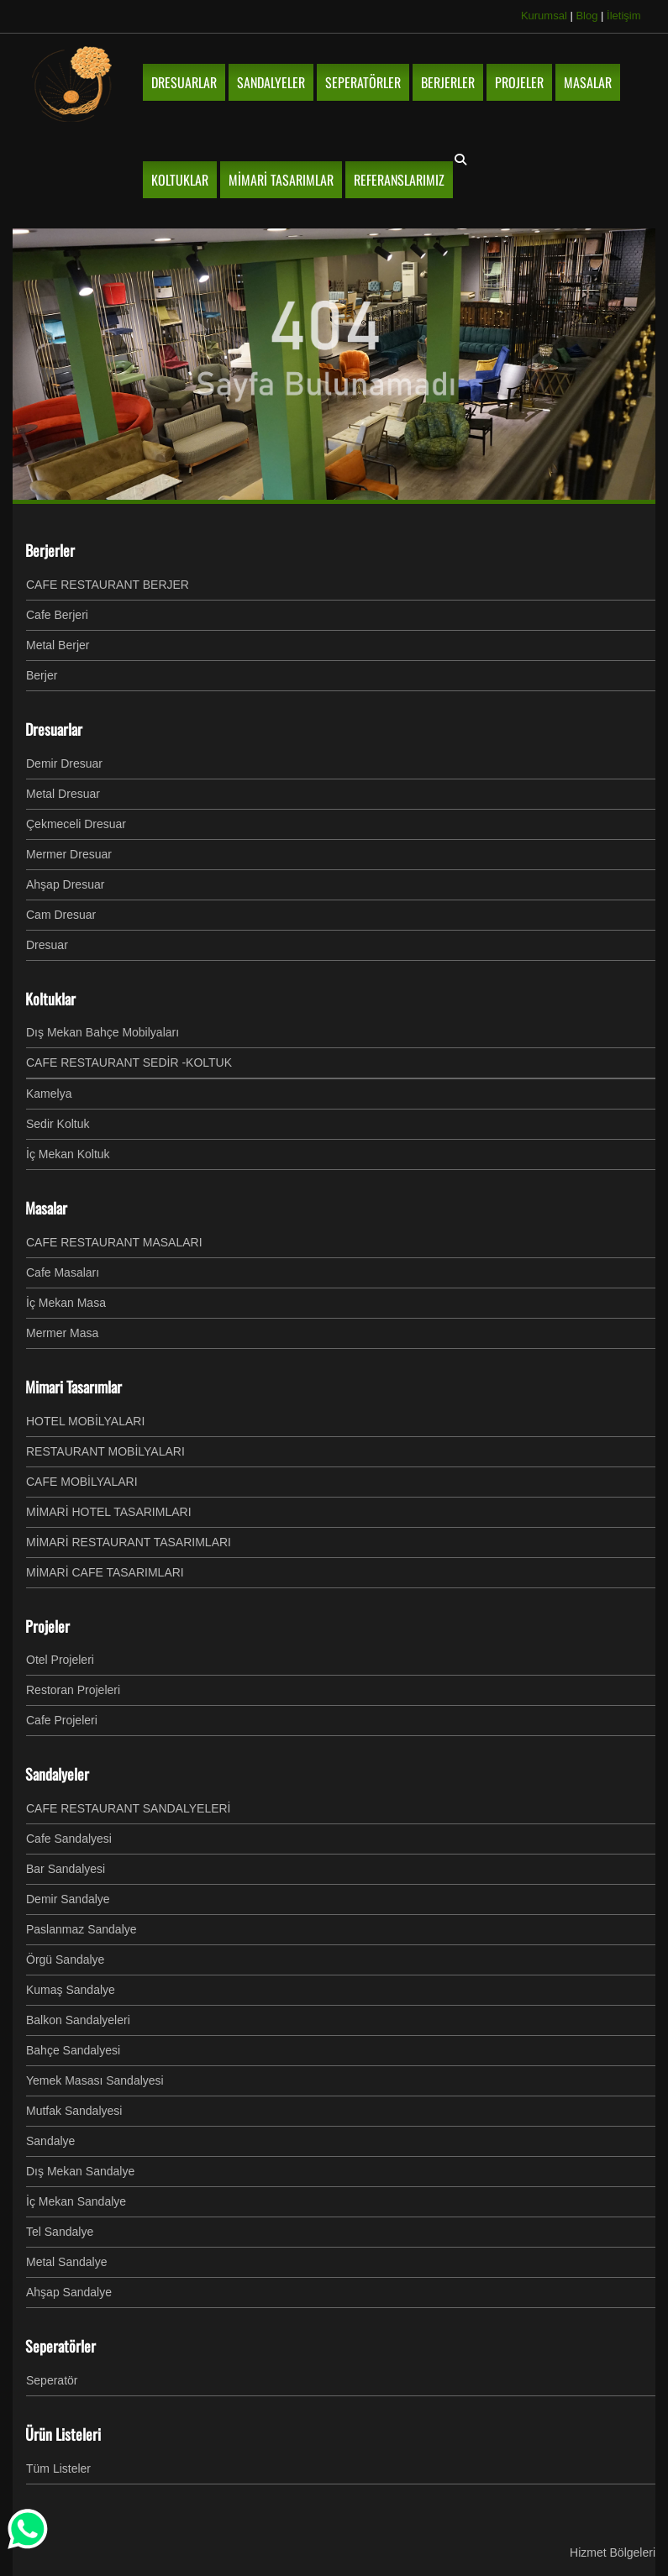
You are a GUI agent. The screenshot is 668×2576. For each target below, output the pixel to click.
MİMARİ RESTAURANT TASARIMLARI (128, 1542)
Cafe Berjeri (57, 615)
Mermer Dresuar (69, 854)
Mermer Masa (62, 1333)
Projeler (47, 1626)
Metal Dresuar (63, 793)
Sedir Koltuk (57, 1124)
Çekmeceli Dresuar (76, 824)
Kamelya (48, 1093)
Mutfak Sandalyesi (74, 2110)
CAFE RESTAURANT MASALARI (114, 1242)
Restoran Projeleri (73, 1690)
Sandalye (50, 2141)
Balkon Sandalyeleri (78, 2020)
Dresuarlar (53, 729)
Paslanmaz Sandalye (81, 1929)
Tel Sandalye (59, 2231)
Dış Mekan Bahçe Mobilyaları (102, 1032)
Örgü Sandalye (65, 1959)
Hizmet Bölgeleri (612, 2552)
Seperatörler (60, 2346)
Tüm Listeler (58, 2468)
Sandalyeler (57, 1774)
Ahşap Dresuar (65, 884)
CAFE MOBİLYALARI (82, 1481)
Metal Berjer (57, 645)
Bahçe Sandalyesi (73, 2050)
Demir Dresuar (64, 763)
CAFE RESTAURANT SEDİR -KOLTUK (129, 1062)
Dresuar (47, 945)
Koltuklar (50, 999)
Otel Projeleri (60, 1659)
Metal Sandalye (67, 2262)
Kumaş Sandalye (70, 1989)
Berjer (41, 675)
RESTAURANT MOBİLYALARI (105, 1451)
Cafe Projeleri (61, 1720)
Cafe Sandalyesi (69, 1838)
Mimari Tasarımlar (73, 1387)
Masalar (46, 1208)
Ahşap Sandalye (69, 2292)
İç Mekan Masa (66, 1302)
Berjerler (50, 550)
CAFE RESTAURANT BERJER (107, 584)
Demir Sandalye (68, 1899)
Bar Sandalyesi (65, 1869)
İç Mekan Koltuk (68, 1154)
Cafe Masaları (62, 1272)
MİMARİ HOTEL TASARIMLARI (109, 1512)
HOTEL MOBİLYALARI (85, 1421)
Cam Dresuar (61, 914)
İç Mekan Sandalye (76, 2201)
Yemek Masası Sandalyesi (95, 2080)
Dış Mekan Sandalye (80, 2171)
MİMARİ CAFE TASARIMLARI (105, 1572)
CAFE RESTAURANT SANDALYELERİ (128, 1808)
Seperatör (51, 2380)
